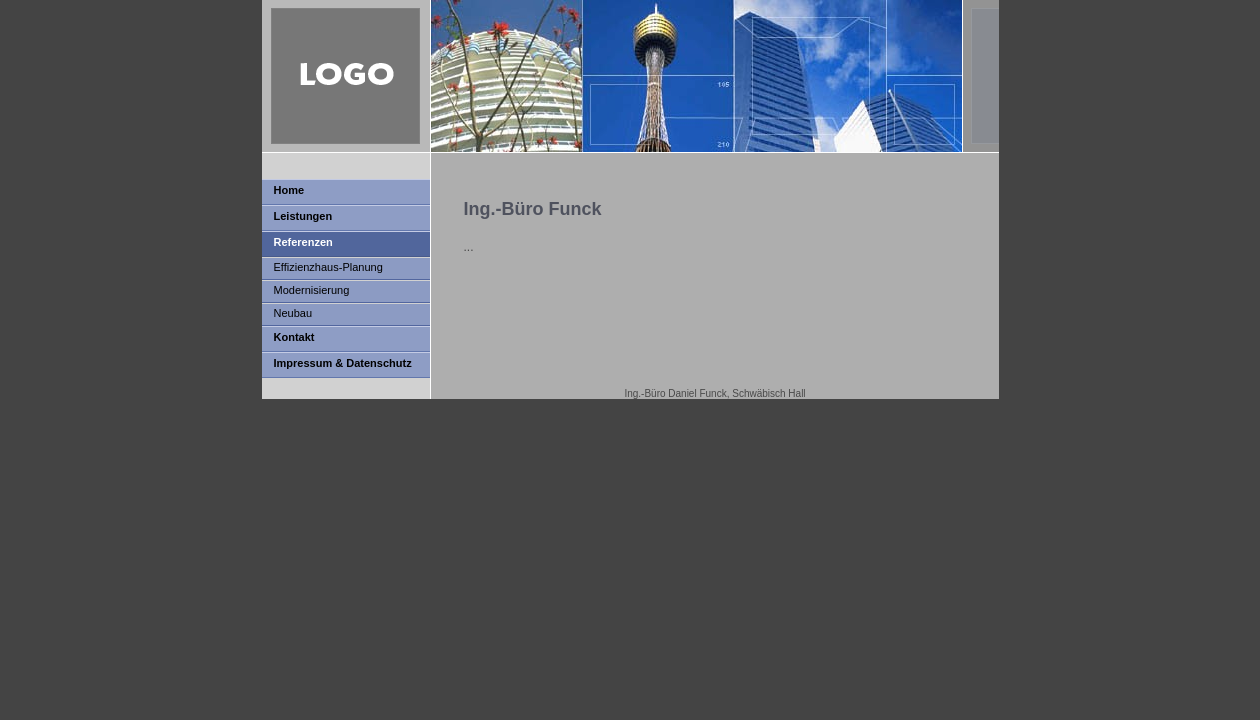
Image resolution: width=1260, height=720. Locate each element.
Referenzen (303, 242)
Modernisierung (312, 290)
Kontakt (294, 337)
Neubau (293, 313)
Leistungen (303, 216)
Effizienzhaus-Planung (328, 267)
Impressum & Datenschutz (343, 363)
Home (289, 190)
